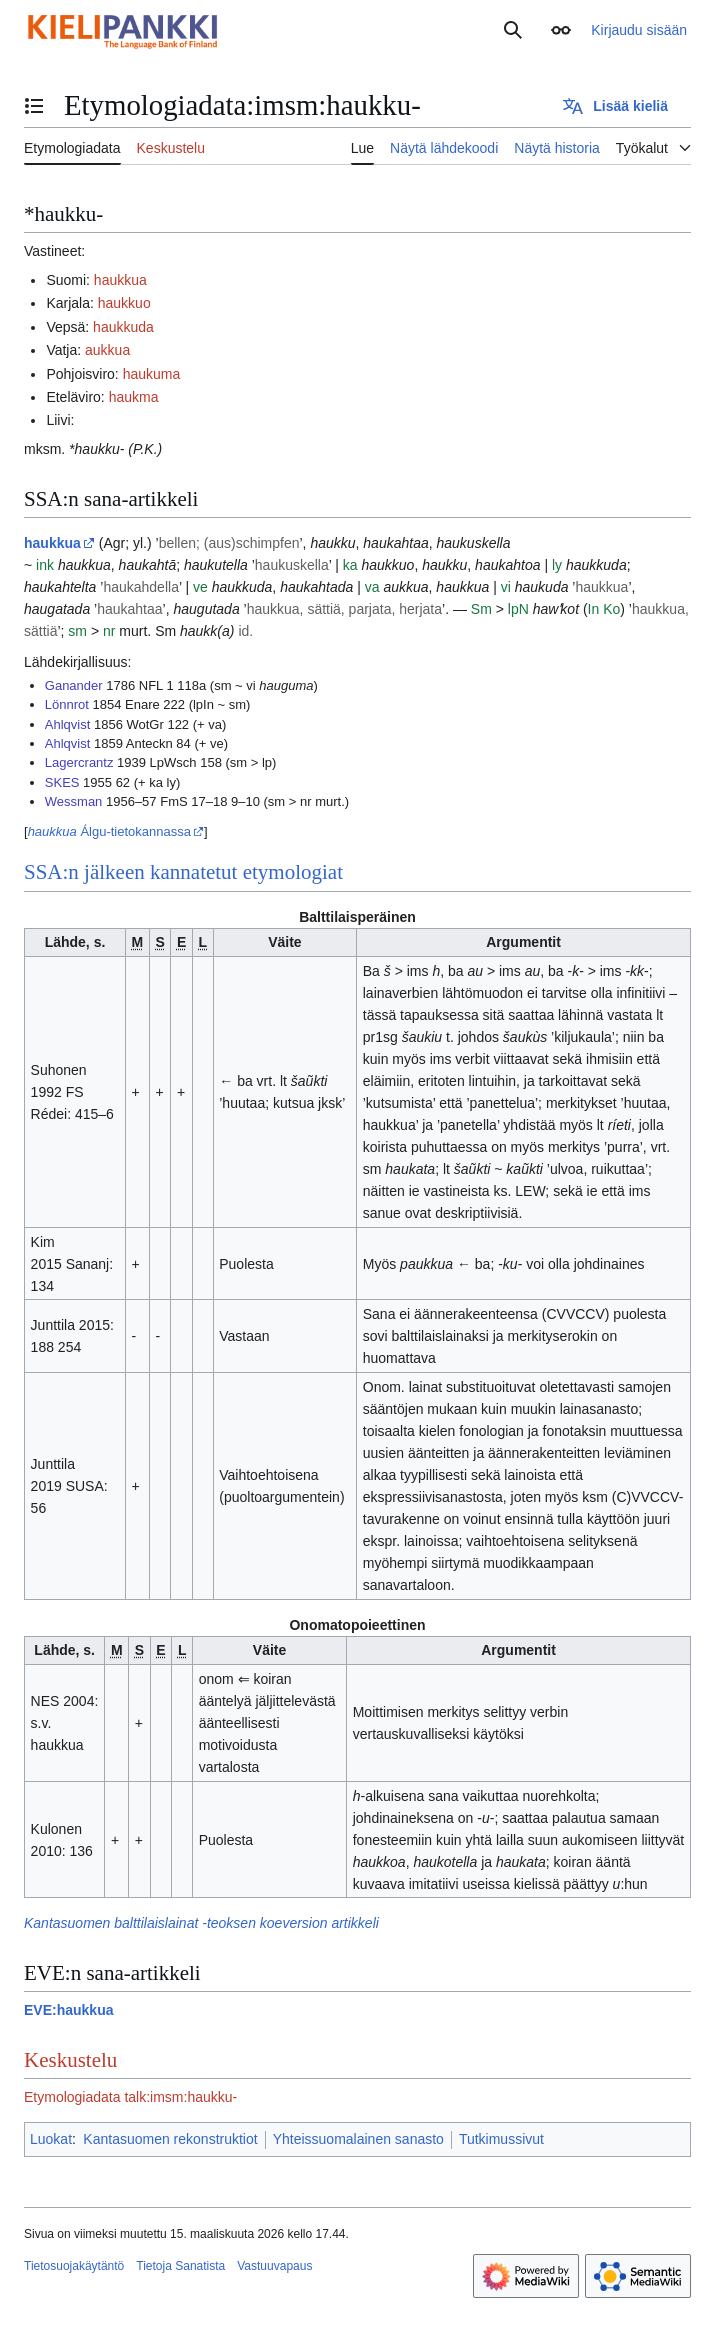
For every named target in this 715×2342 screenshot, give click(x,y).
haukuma (152, 374)
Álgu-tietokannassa (109, 831)
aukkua (107, 350)
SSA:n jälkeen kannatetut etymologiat (183, 872)
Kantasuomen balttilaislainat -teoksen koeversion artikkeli (201, 1923)
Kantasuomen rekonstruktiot (170, 2139)
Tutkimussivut (501, 2139)
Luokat (51, 2139)
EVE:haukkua (68, 2010)
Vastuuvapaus (274, 2266)
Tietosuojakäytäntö (74, 2266)
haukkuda (123, 327)
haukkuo (124, 303)
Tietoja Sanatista (180, 2266)
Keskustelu (70, 2060)
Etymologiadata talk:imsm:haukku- (130, 2097)
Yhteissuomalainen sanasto (358, 2139)
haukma (134, 397)
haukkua (120, 280)
